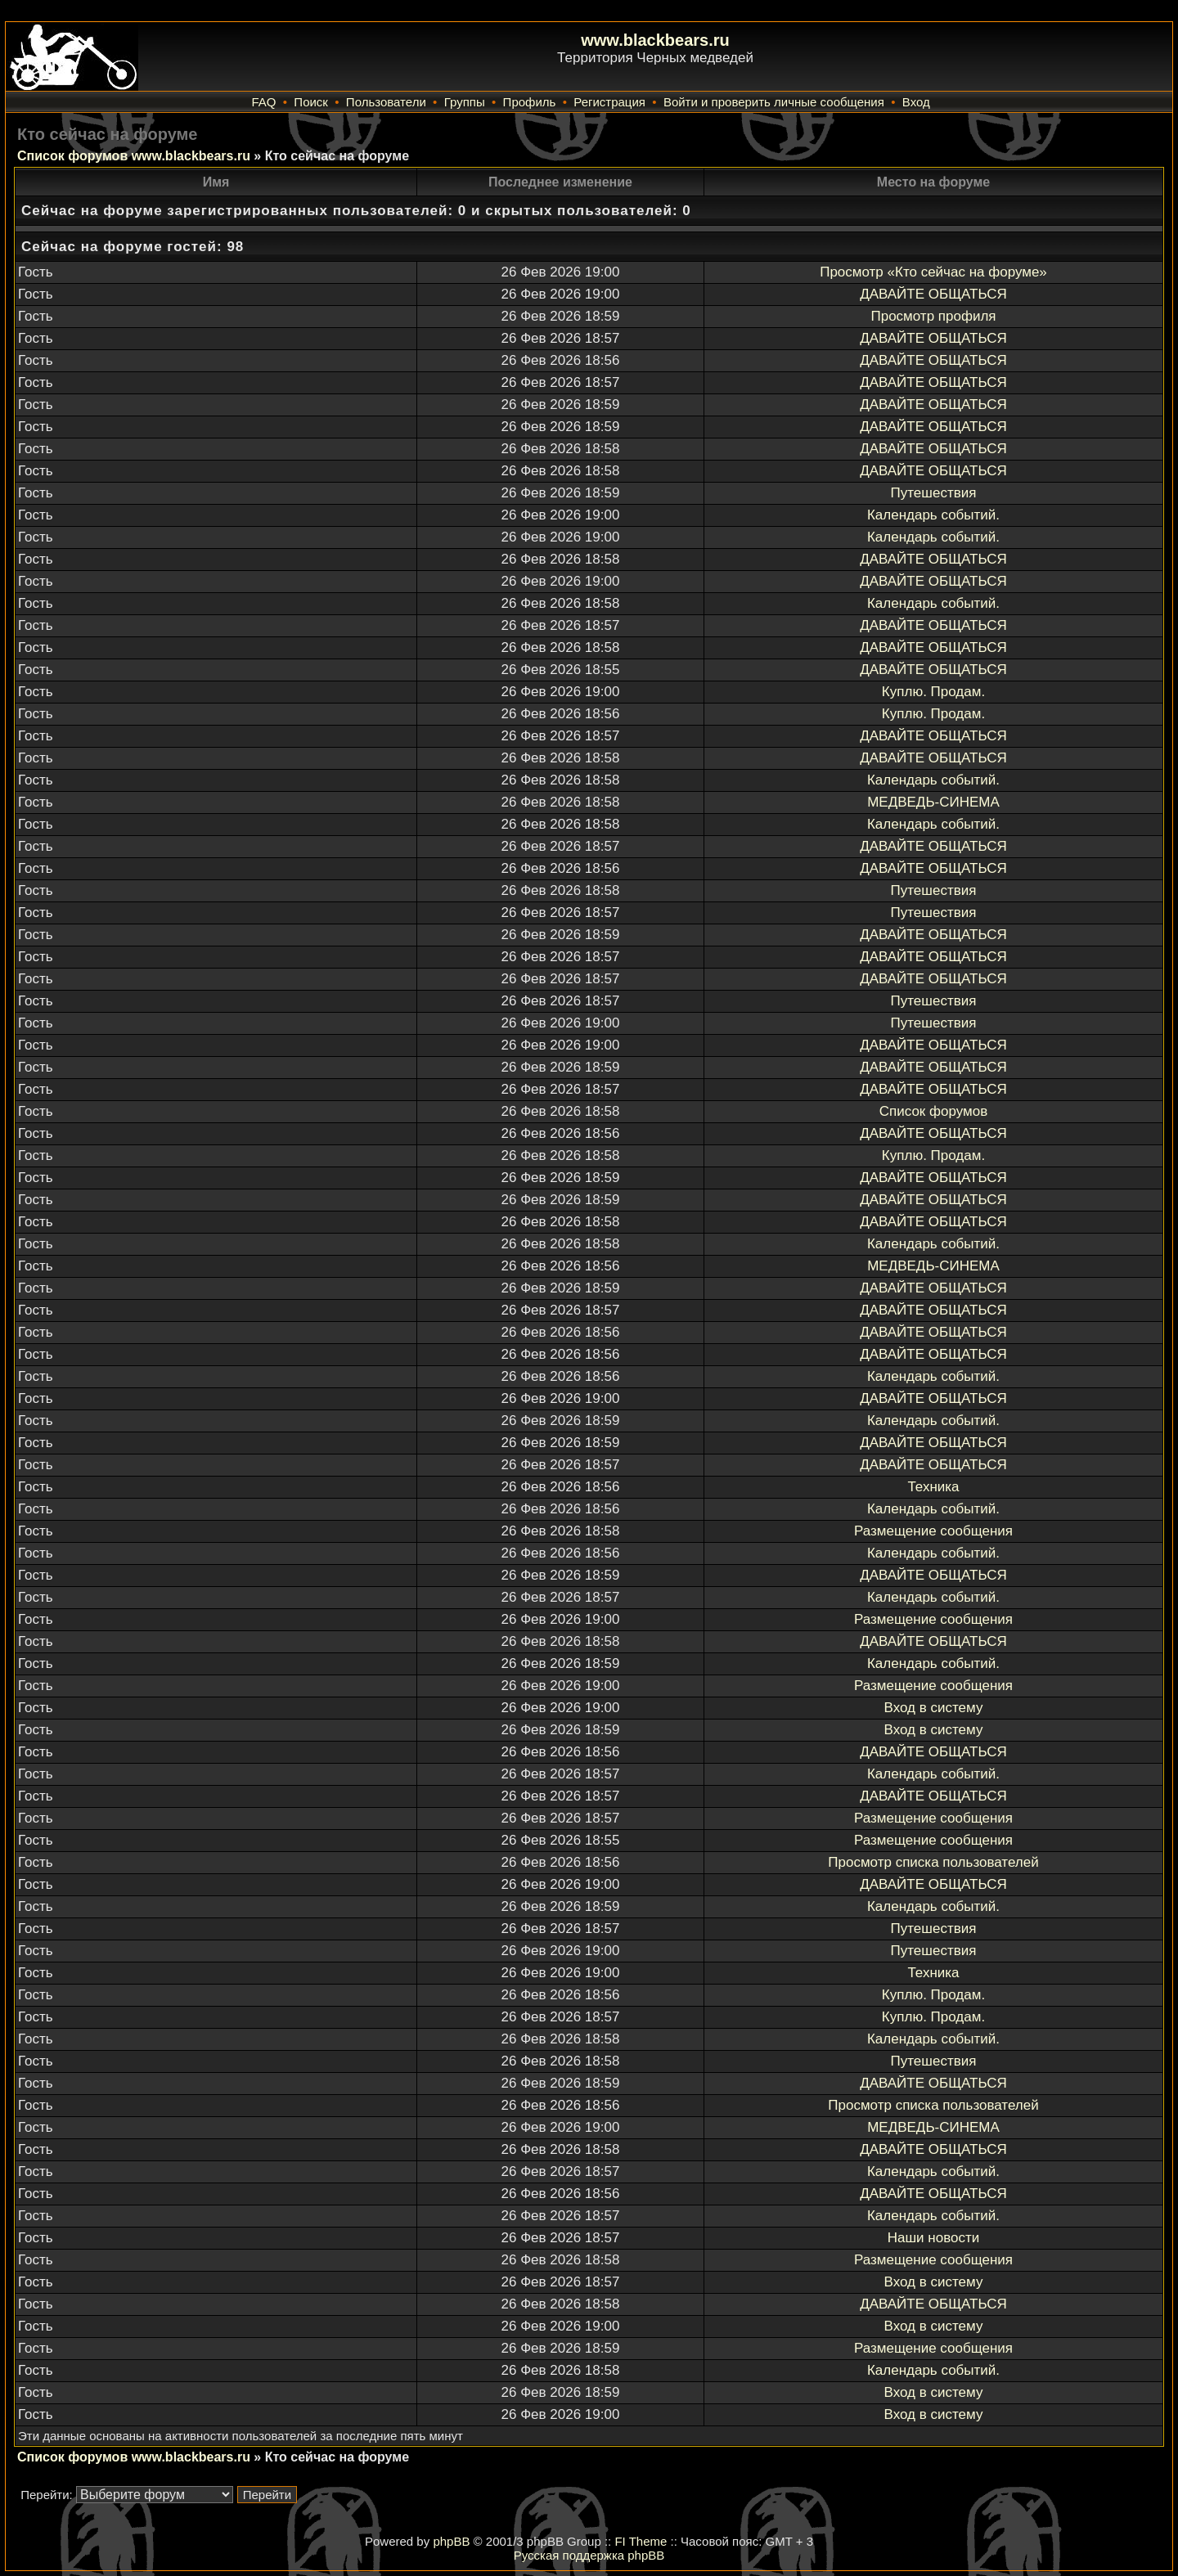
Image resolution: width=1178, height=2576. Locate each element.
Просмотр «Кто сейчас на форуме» (933, 272)
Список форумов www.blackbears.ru (133, 156)
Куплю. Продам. (933, 691)
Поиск (311, 102)
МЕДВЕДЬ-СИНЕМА (933, 802)
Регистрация (609, 102)
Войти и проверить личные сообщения (773, 102)
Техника (933, 1487)
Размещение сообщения (933, 1531)
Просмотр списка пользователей (933, 1862)
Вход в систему (933, 1707)
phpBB (451, 2541)
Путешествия (934, 493)
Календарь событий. (933, 515)
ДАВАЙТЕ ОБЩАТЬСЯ (933, 294)
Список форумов (933, 1111)
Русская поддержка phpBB (589, 2555)
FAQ (263, 102)
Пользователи (386, 102)
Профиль (529, 102)
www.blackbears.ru (655, 40)
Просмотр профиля (933, 316)
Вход (916, 102)
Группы (464, 102)
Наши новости (934, 2238)
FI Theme (640, 2541)
